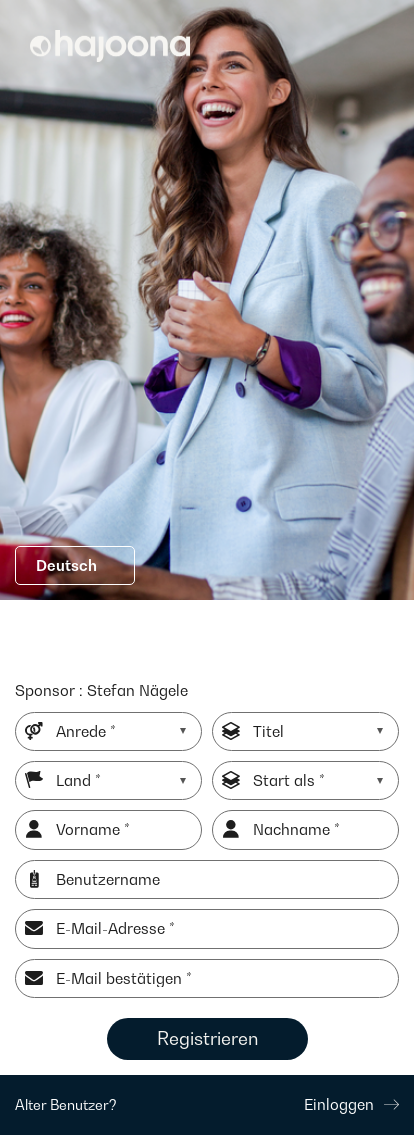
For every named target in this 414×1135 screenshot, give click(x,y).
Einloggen (351, 1104)
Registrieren (207, 1038)
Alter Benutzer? (66, 1104)
